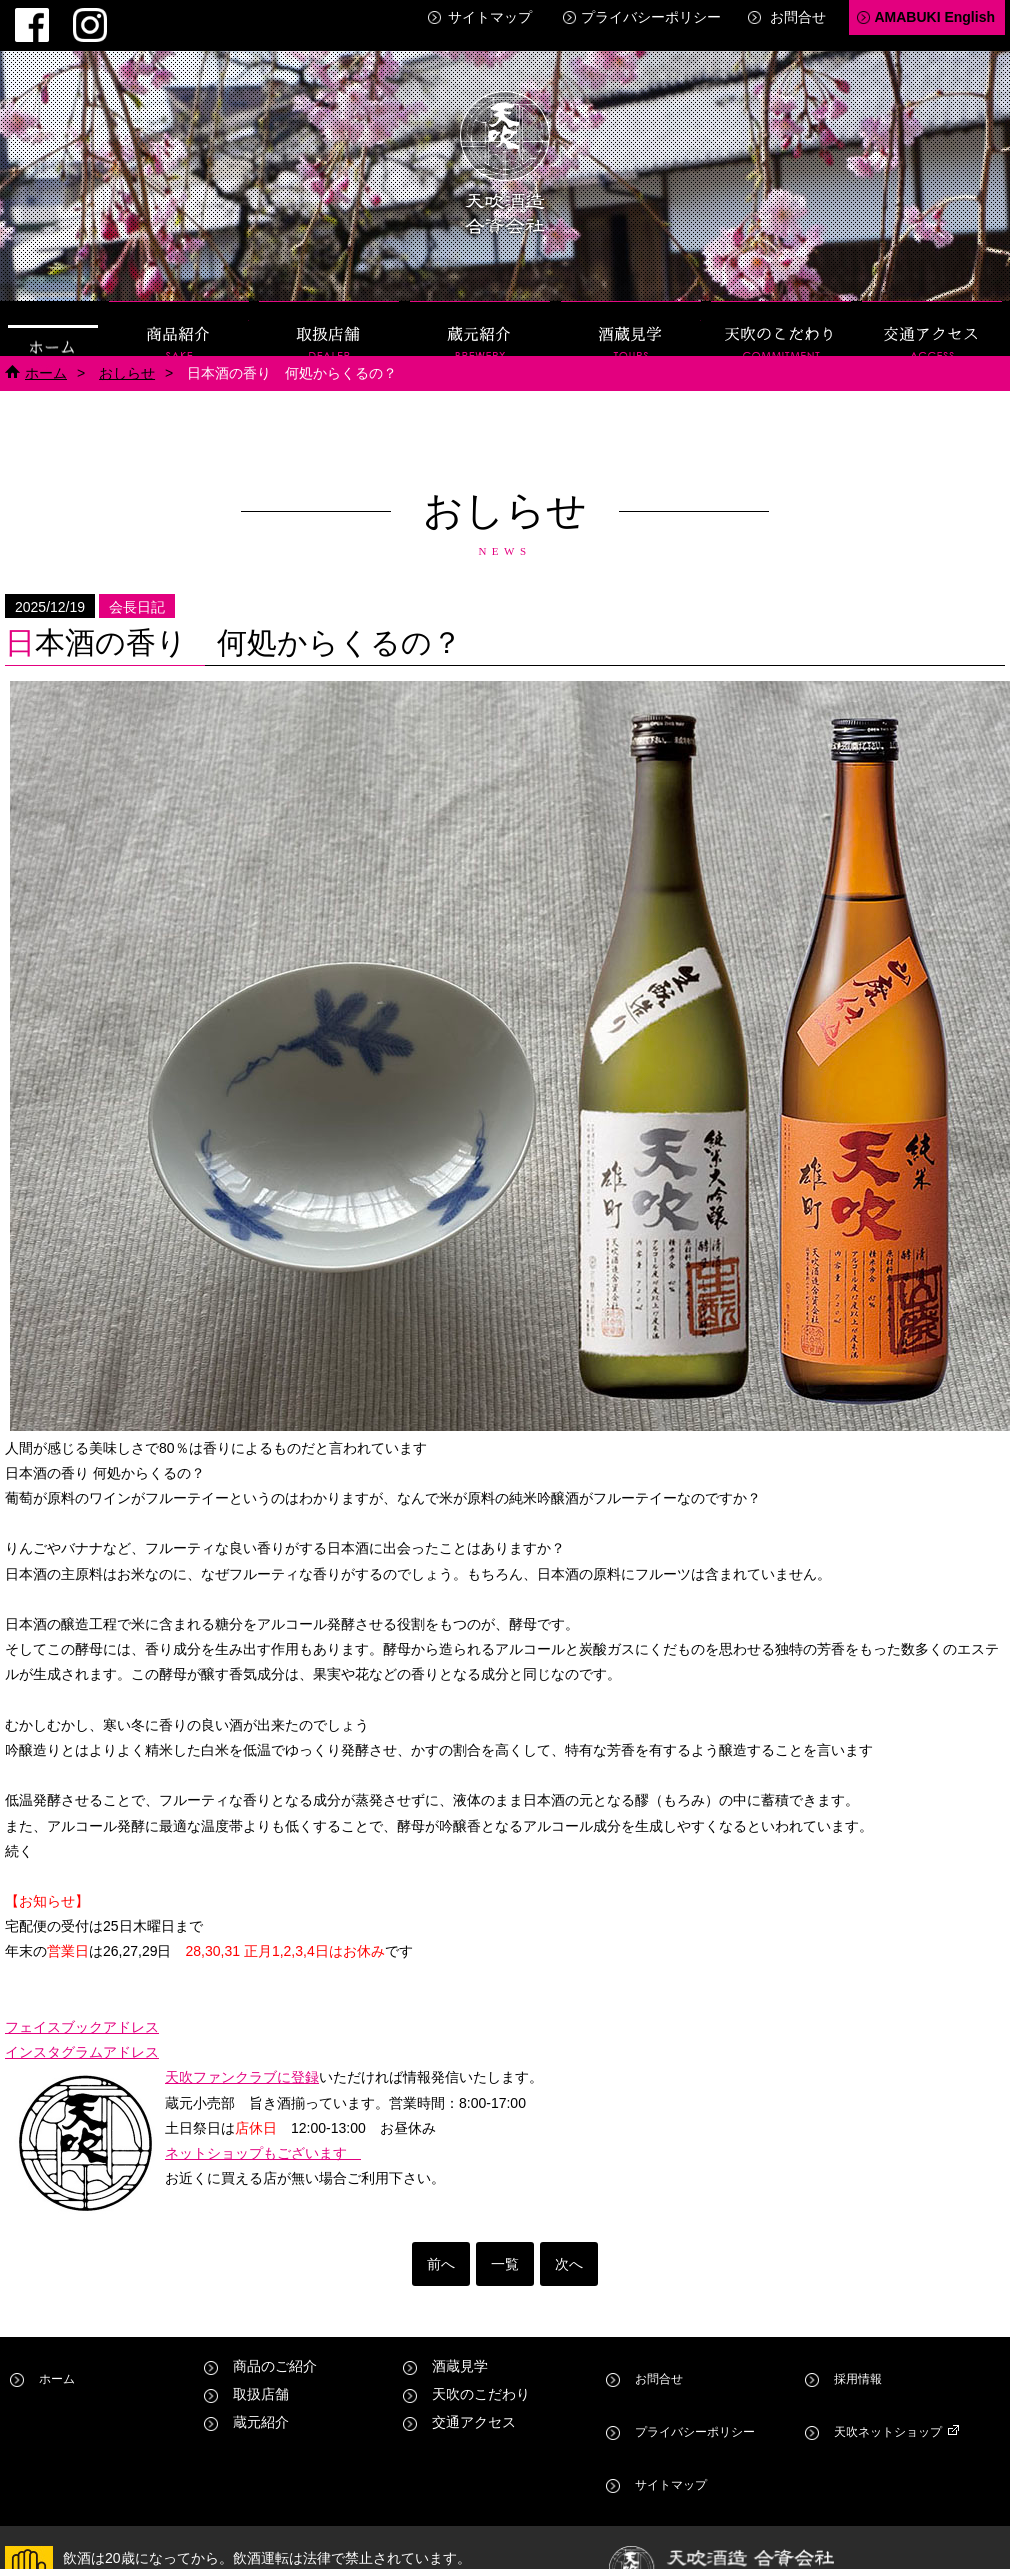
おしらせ (127, 357)
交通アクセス (932, 312)
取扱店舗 (329, 312)
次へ (569, 2249)
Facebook (20, 16)
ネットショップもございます (263, 2138)
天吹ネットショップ (893, 2379)
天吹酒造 (505, 150)
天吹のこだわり (781, 312)
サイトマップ (490, 17)
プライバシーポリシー (651, 17)
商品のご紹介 (275, 2351)
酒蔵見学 (631, 312)
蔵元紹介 (480, 312)
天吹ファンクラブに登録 (242, 2062)
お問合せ (798, 17)
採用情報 (858, 2351)
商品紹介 (179, 312)
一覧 (505, 2249)
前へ (441, 2249)
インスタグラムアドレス (82, 2037)
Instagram (54, 16)
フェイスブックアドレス (82, 2012)
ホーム (53, 312)
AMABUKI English (934, 17)
